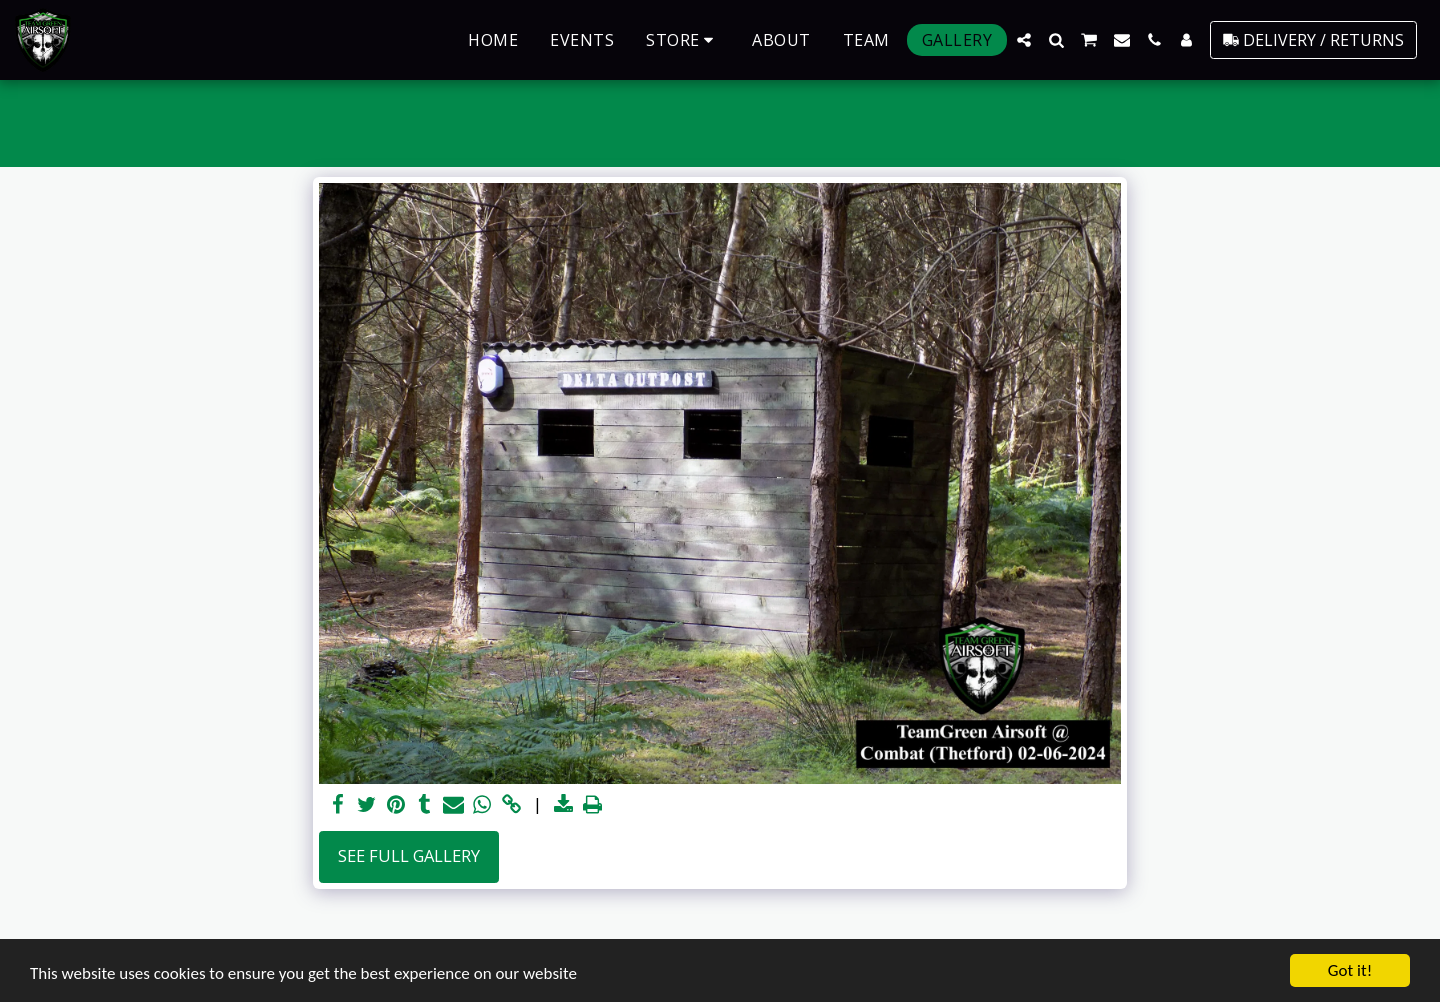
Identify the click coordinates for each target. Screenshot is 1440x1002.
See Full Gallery (409, 855)
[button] (1024, 40)
